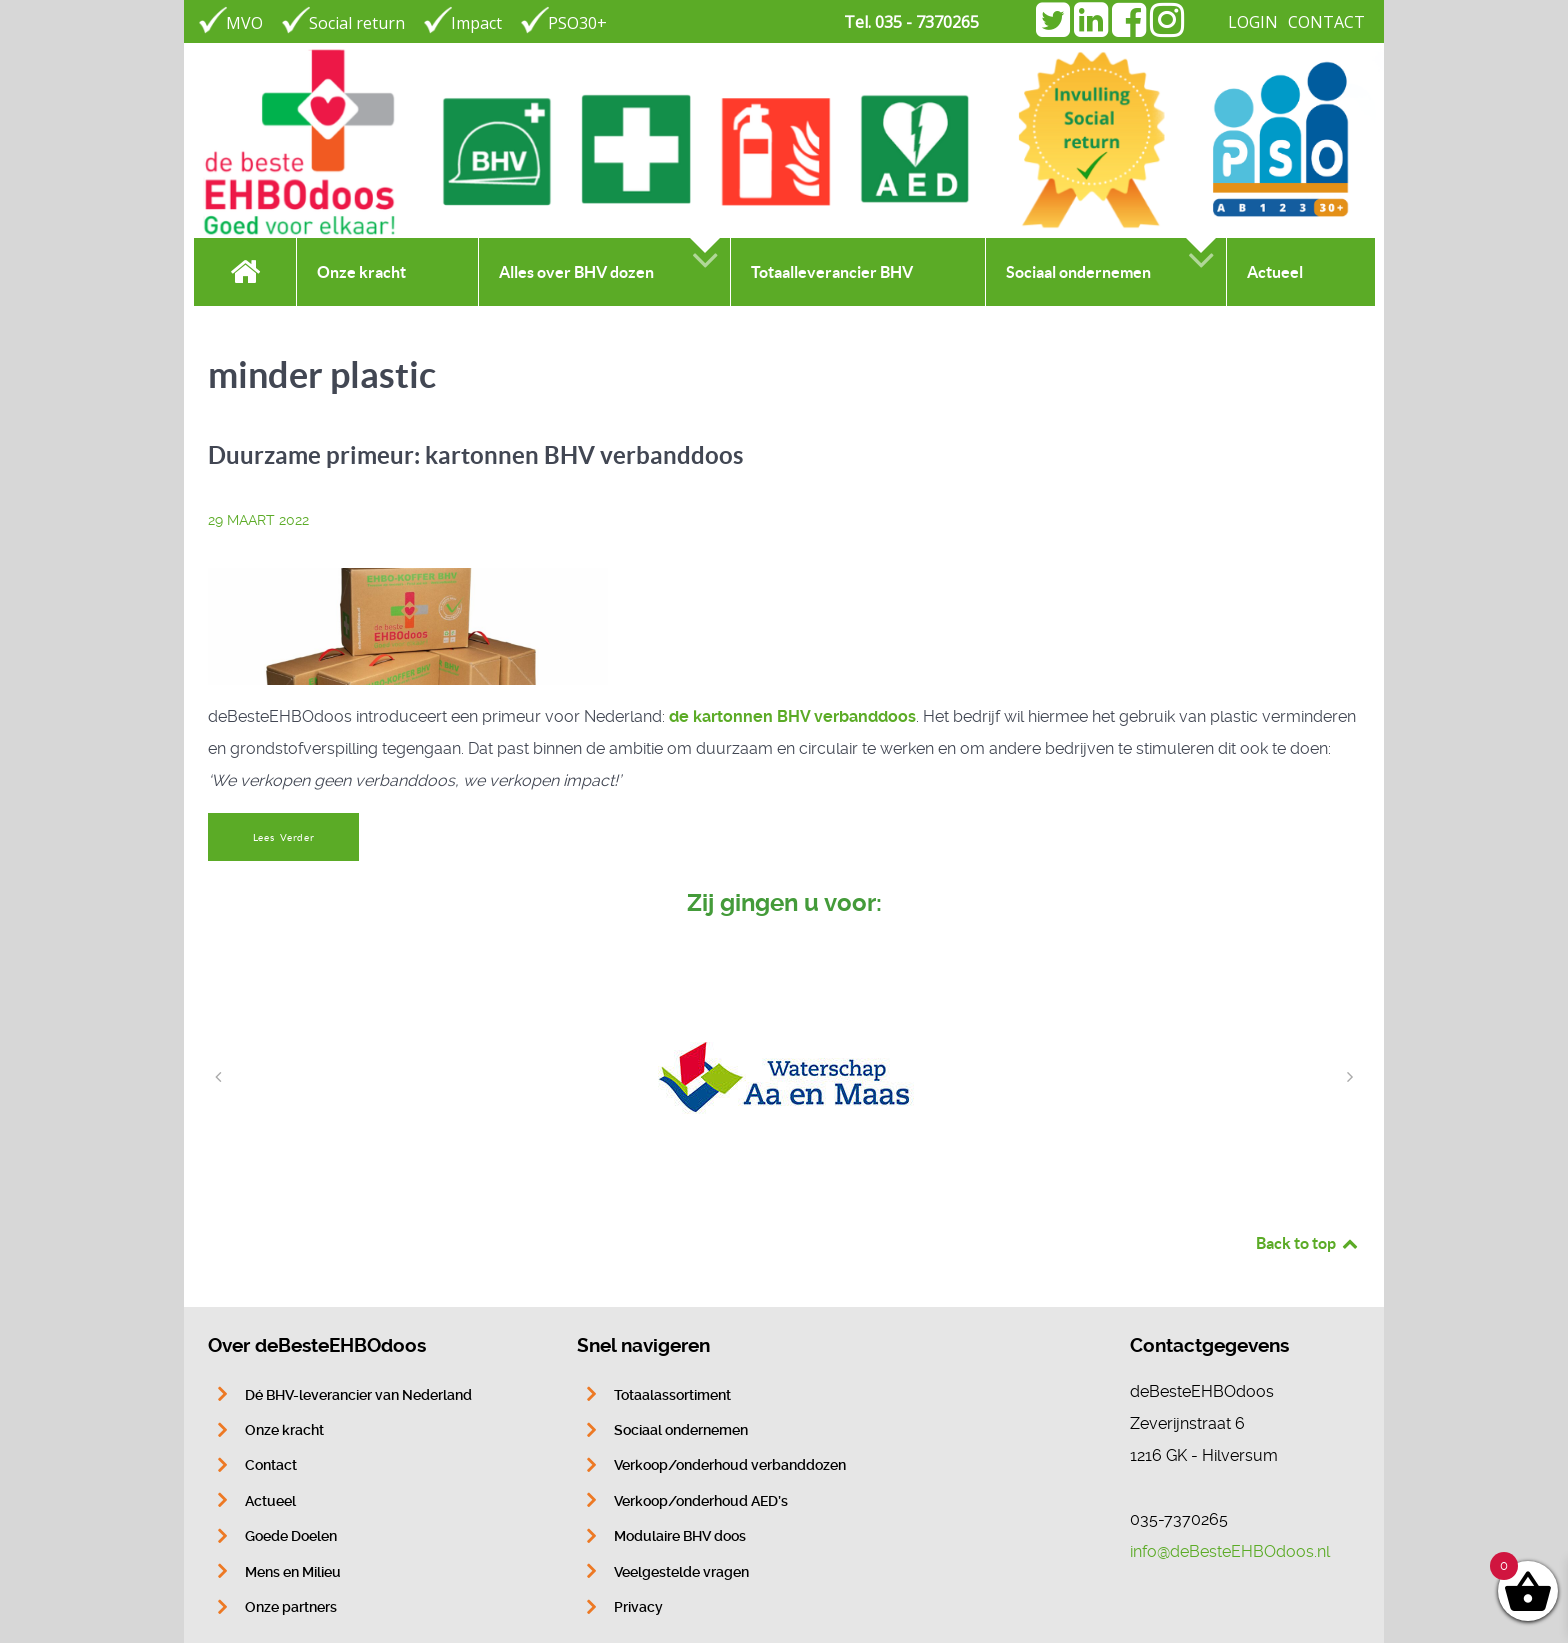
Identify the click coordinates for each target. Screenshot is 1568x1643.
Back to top (1308, 1243)
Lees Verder (284, 837)
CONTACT (1326, 22)
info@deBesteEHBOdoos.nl (1230, 1551)
